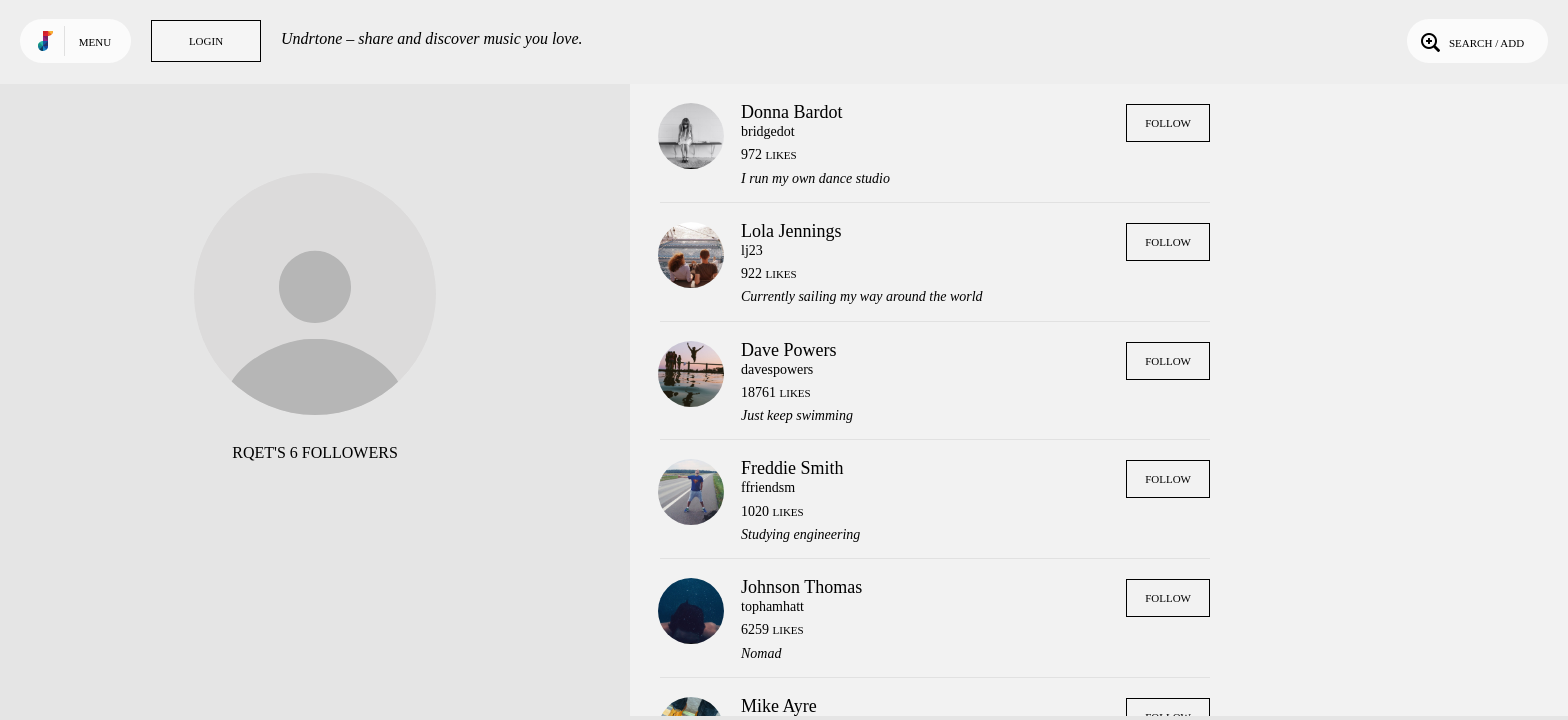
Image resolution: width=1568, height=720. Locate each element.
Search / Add (1470, 41)
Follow (1168, 123)
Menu (95, 42)
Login (206, 41)
